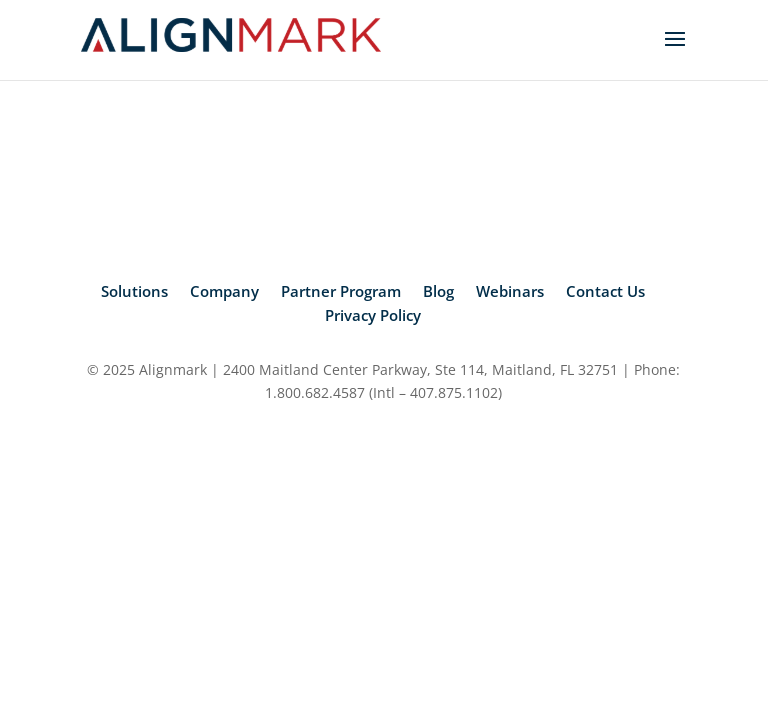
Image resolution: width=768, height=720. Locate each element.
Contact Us (605, 291)
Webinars (510, 291)
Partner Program (341, 291)
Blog (438, 291)
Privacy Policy (373, 315)
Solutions (134, 291)
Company (224, 291)
